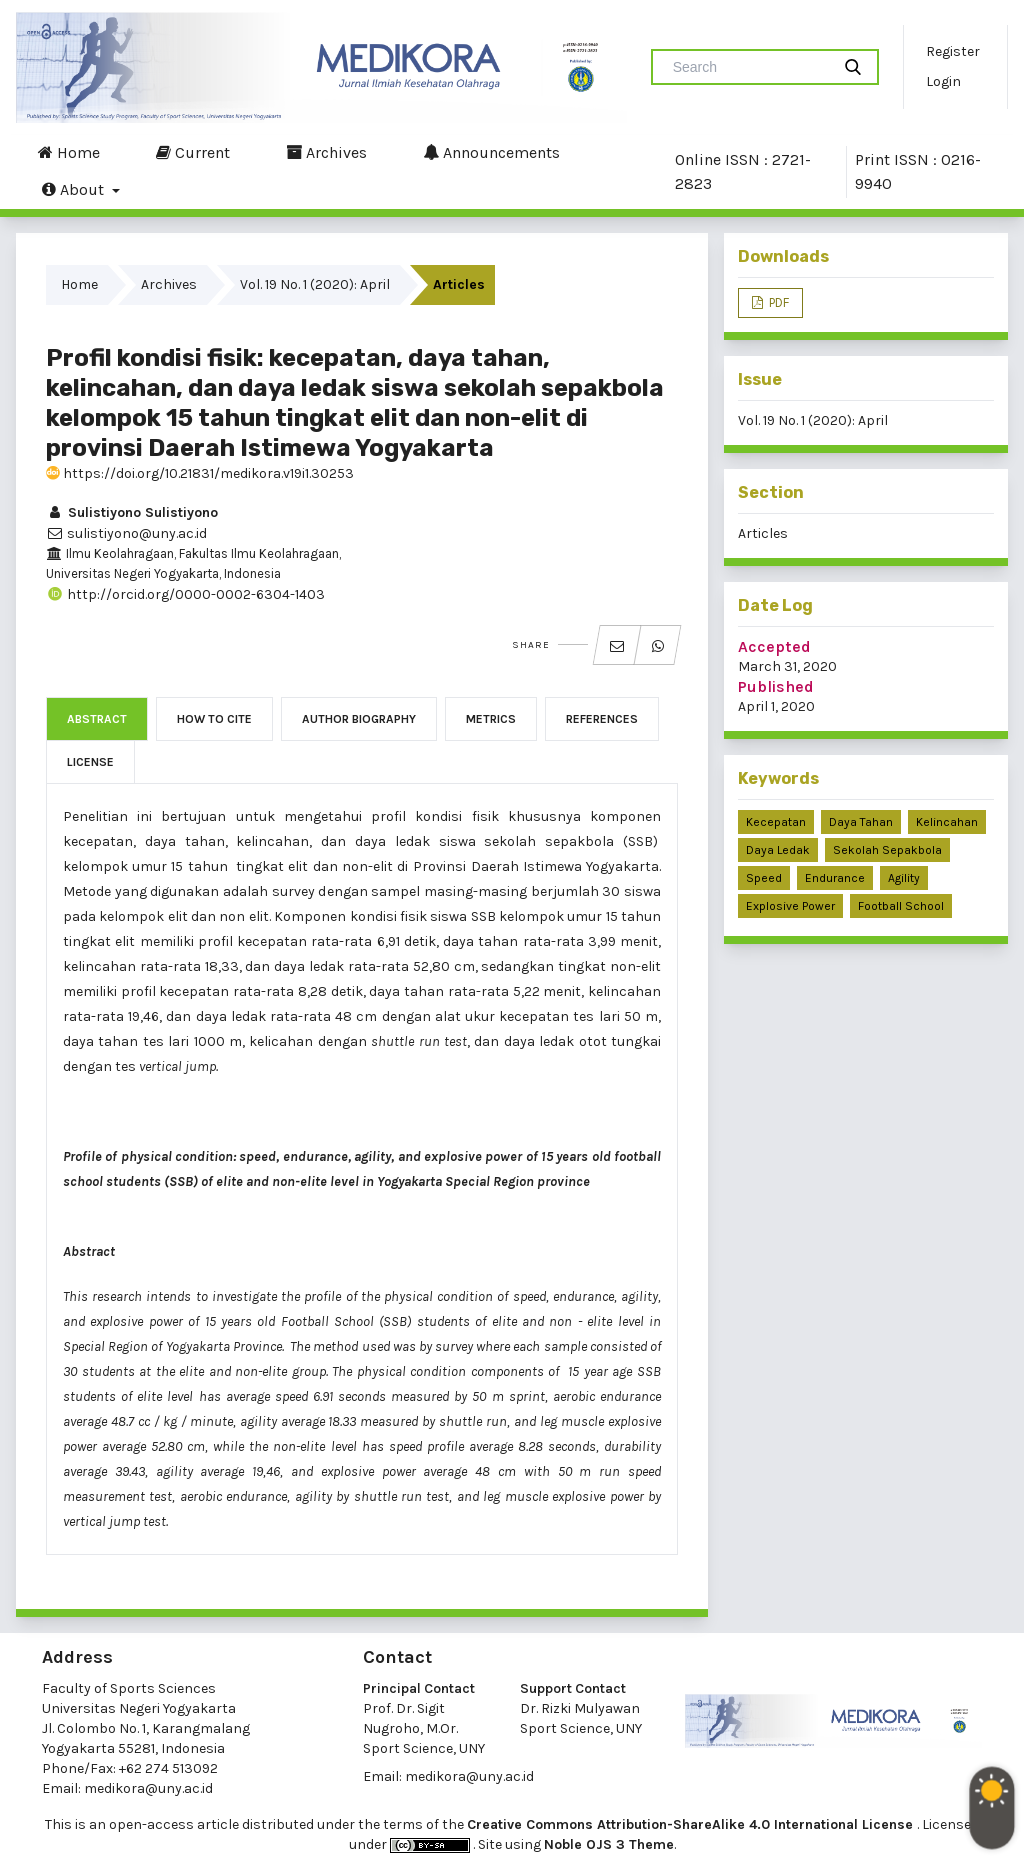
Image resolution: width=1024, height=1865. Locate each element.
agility (904, 878)
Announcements (491, 152)
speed (764, 878)
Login (943, 81)
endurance (835, 878)
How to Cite (214, 719)
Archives (326, 152)
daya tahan (861, 822)
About (75, 189)
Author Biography (359, 719)
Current (193, 152)
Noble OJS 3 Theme (609, 1844)
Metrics (491, 719)
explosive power (790, 906)
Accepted (774, 646)
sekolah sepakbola (887, 850)
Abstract (97, 719)
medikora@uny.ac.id (148, 1788)
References (602, 719)
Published (776, 686)
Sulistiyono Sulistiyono (132, 512)
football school (901, 906)
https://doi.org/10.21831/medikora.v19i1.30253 (200, 473)
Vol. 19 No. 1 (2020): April (315, 284)
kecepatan (776, 822)
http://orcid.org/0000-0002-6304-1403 (185, 594)
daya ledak (778, 850)
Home (69, 152)
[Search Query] (749, 67)
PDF (777, 302)
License (90, 762)
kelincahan (947, 822)
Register (953, 51)
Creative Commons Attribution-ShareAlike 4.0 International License (692, 1824)
